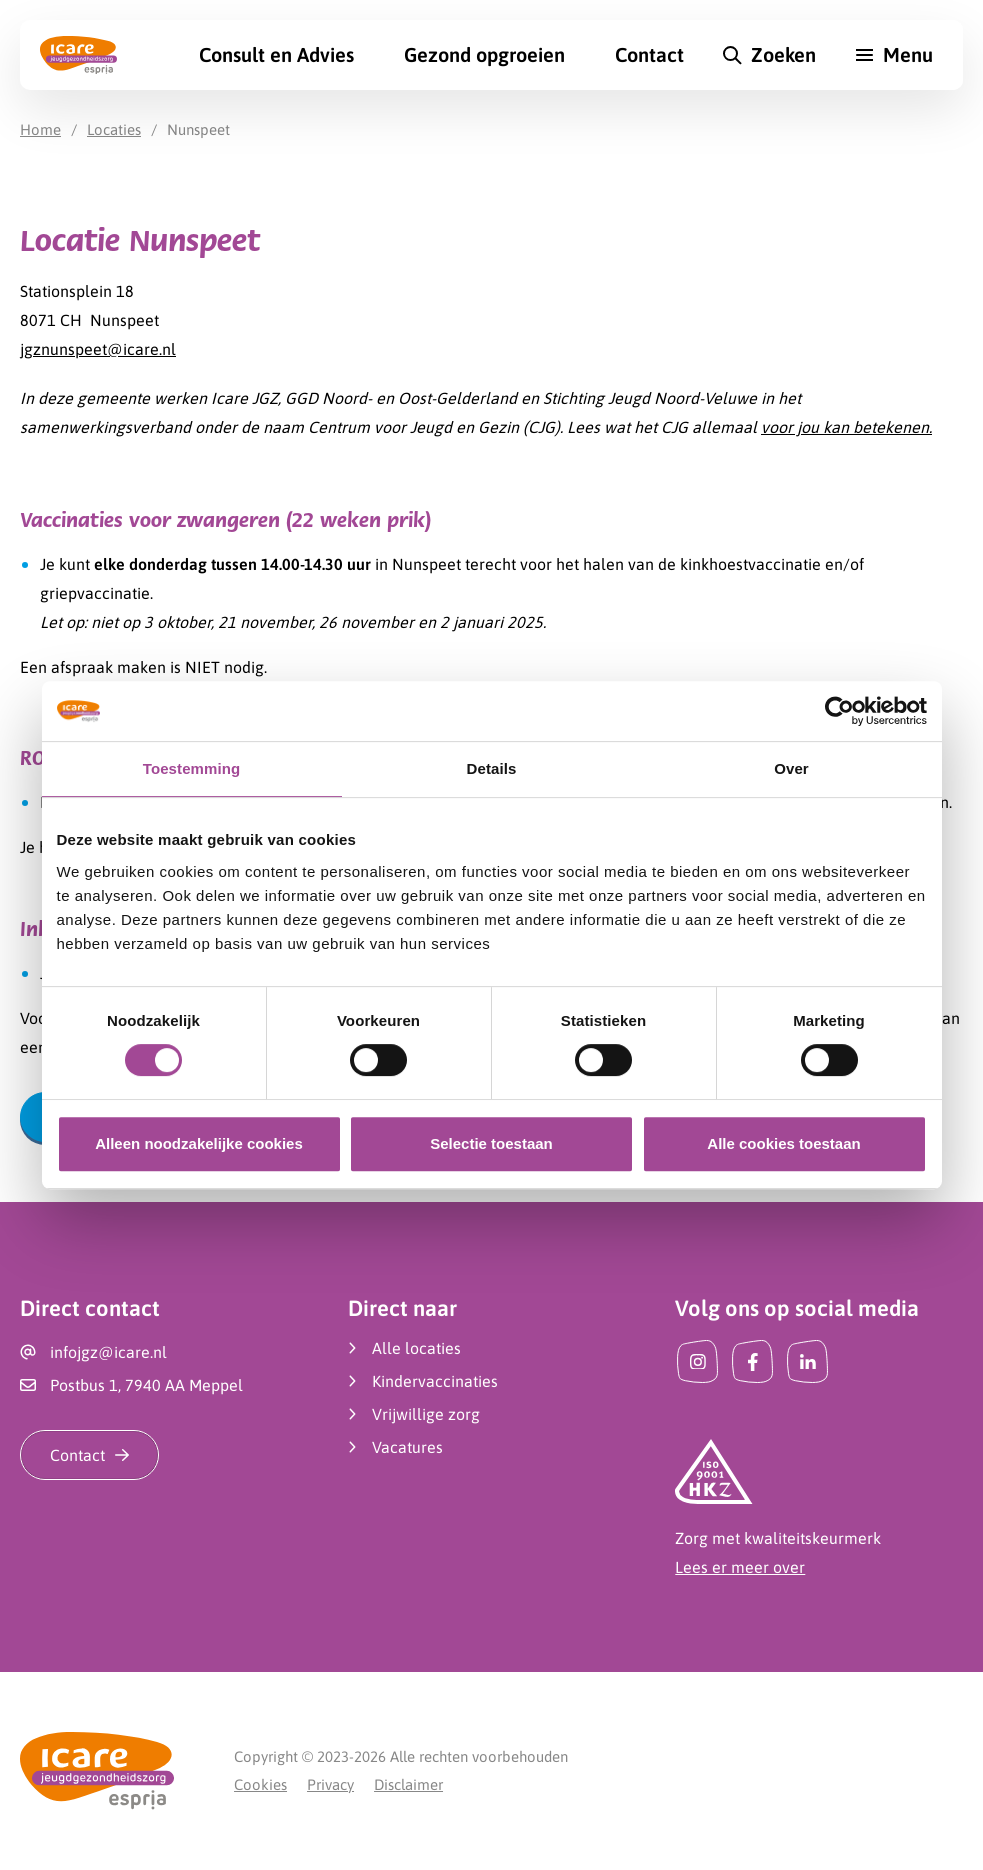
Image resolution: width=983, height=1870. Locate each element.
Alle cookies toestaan (783, 1143)
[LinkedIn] (807, 1361)
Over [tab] (791, 768)
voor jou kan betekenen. (846, 427)
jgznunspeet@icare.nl (98, 349)
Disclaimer (408, 1784)
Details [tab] (492, 768)
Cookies (260, 1784)
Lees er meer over (740, 1567)
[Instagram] (697, 1361)
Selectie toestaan (491, 1143)
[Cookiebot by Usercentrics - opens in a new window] (839, 711)
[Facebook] (752, 1361)
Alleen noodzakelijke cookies (199, 1143)
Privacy (330, 1784)
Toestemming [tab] (192, 768)
